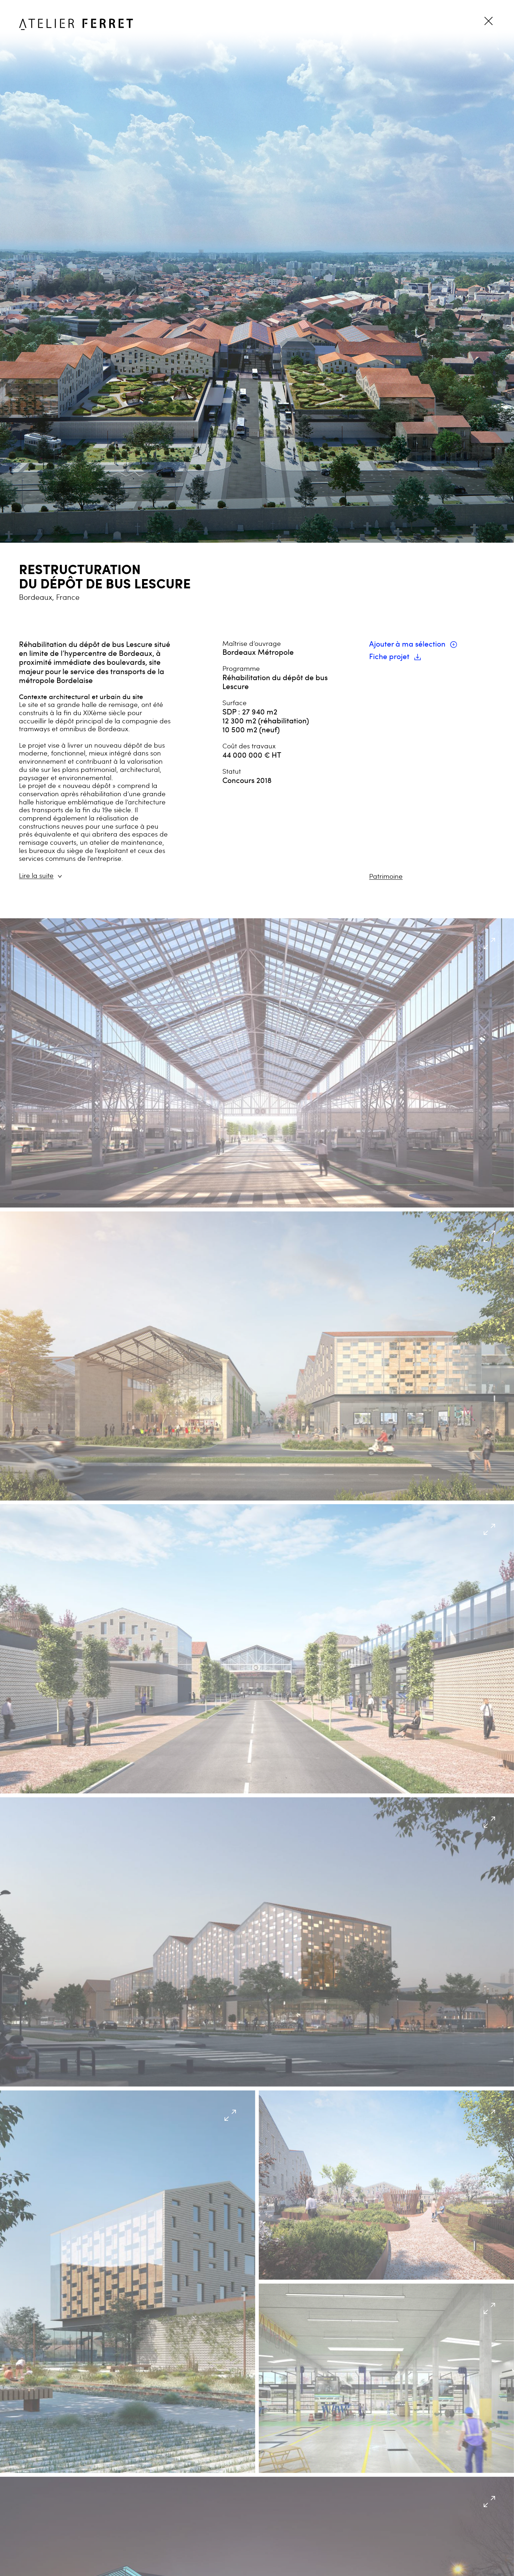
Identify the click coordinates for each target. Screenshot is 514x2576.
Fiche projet (395, 656)
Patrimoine (386, 876)
